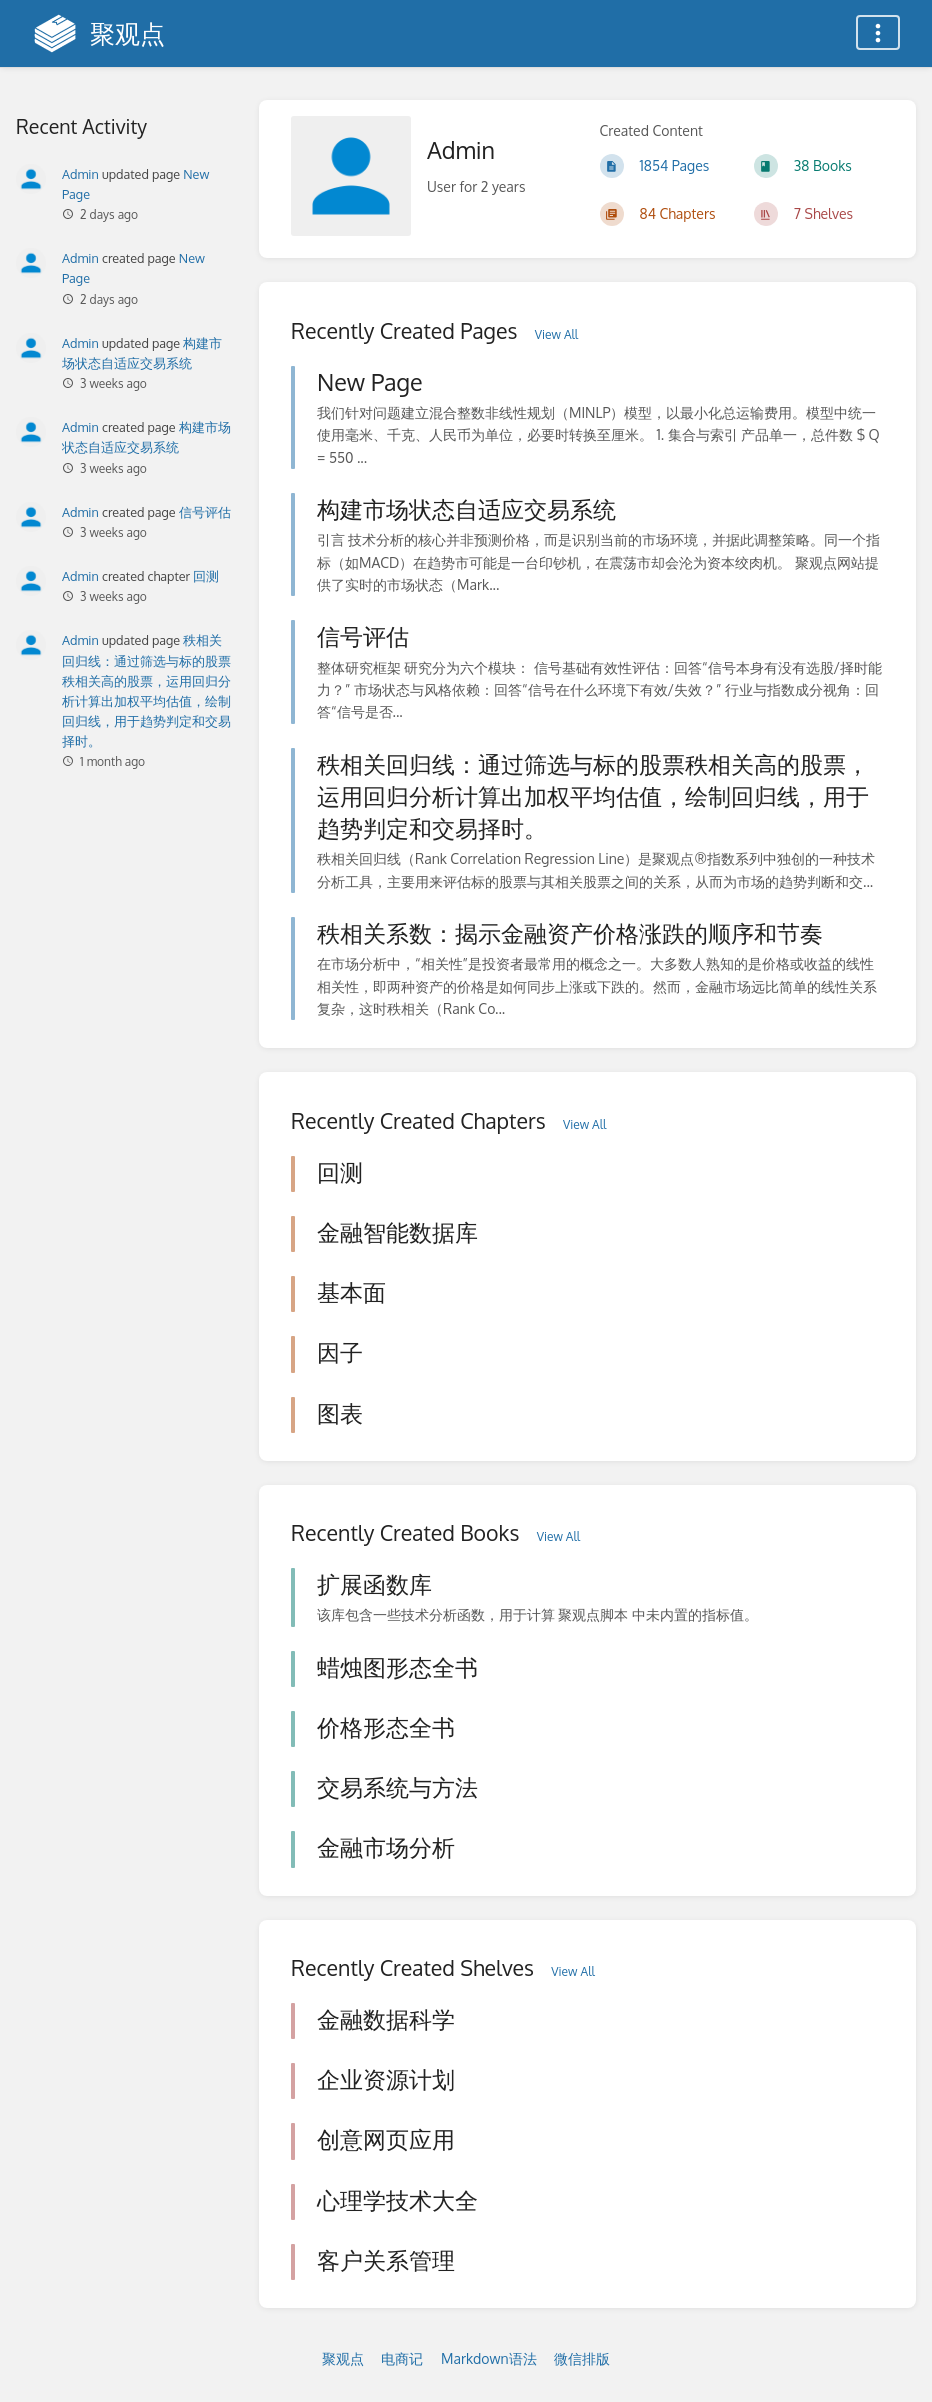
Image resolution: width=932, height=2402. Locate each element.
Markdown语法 (489, 2358)
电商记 (402, 2358)
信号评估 (205, 512)
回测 (206, 576)
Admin (80, 174)
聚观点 (343, 2358)
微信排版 (582, 2358)
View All (556, 334)
